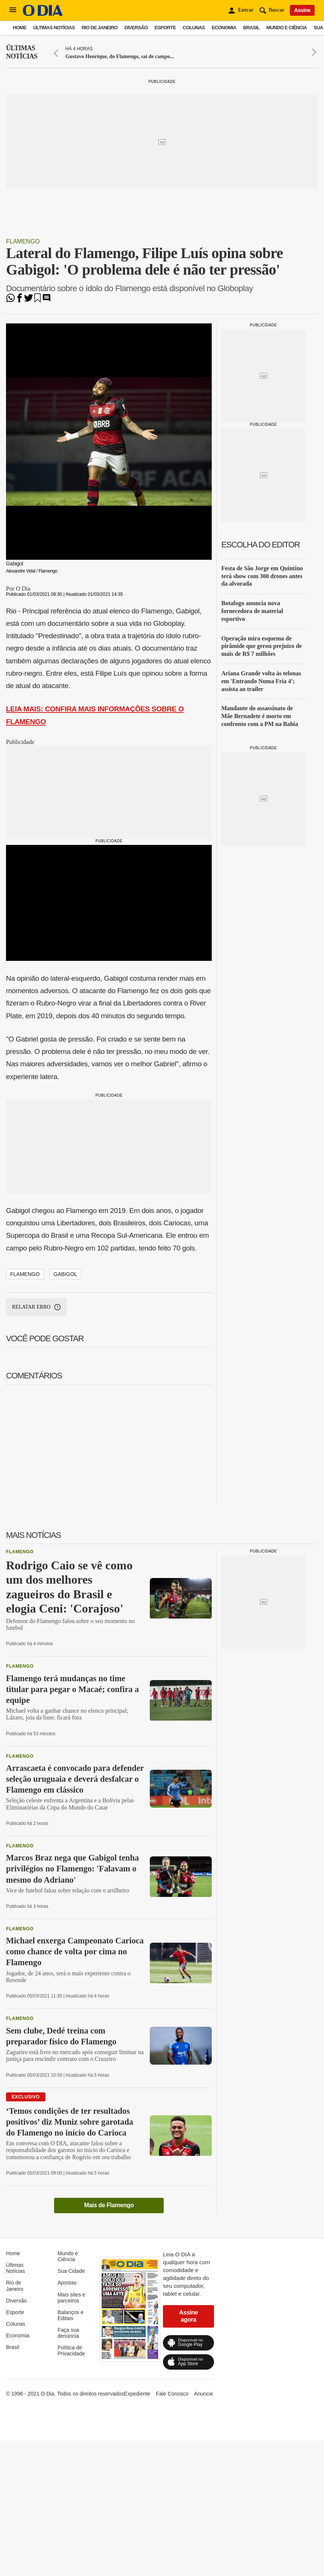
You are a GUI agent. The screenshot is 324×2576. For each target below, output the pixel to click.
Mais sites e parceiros (71, 2298)
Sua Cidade (71, 2271)
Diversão (136, 27)
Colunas (194, 27)
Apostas (67, 2283)
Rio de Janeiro (99, 27)
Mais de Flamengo (109, 2205)
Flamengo (23, 241)
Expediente (137, 2394)
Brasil (251, 27)
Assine (302, 10)
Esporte (165, 27)
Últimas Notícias (54, 27)
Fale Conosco (172, 2394)
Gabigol (65, 1274)
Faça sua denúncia (68, 2333)
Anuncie (203, 2394)
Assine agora (188, 2315)
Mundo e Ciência (287, 27)
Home (19, 27)
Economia (224, 27)
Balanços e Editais (70, 2315)
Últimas (21, 52)
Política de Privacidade (71, 2351)
